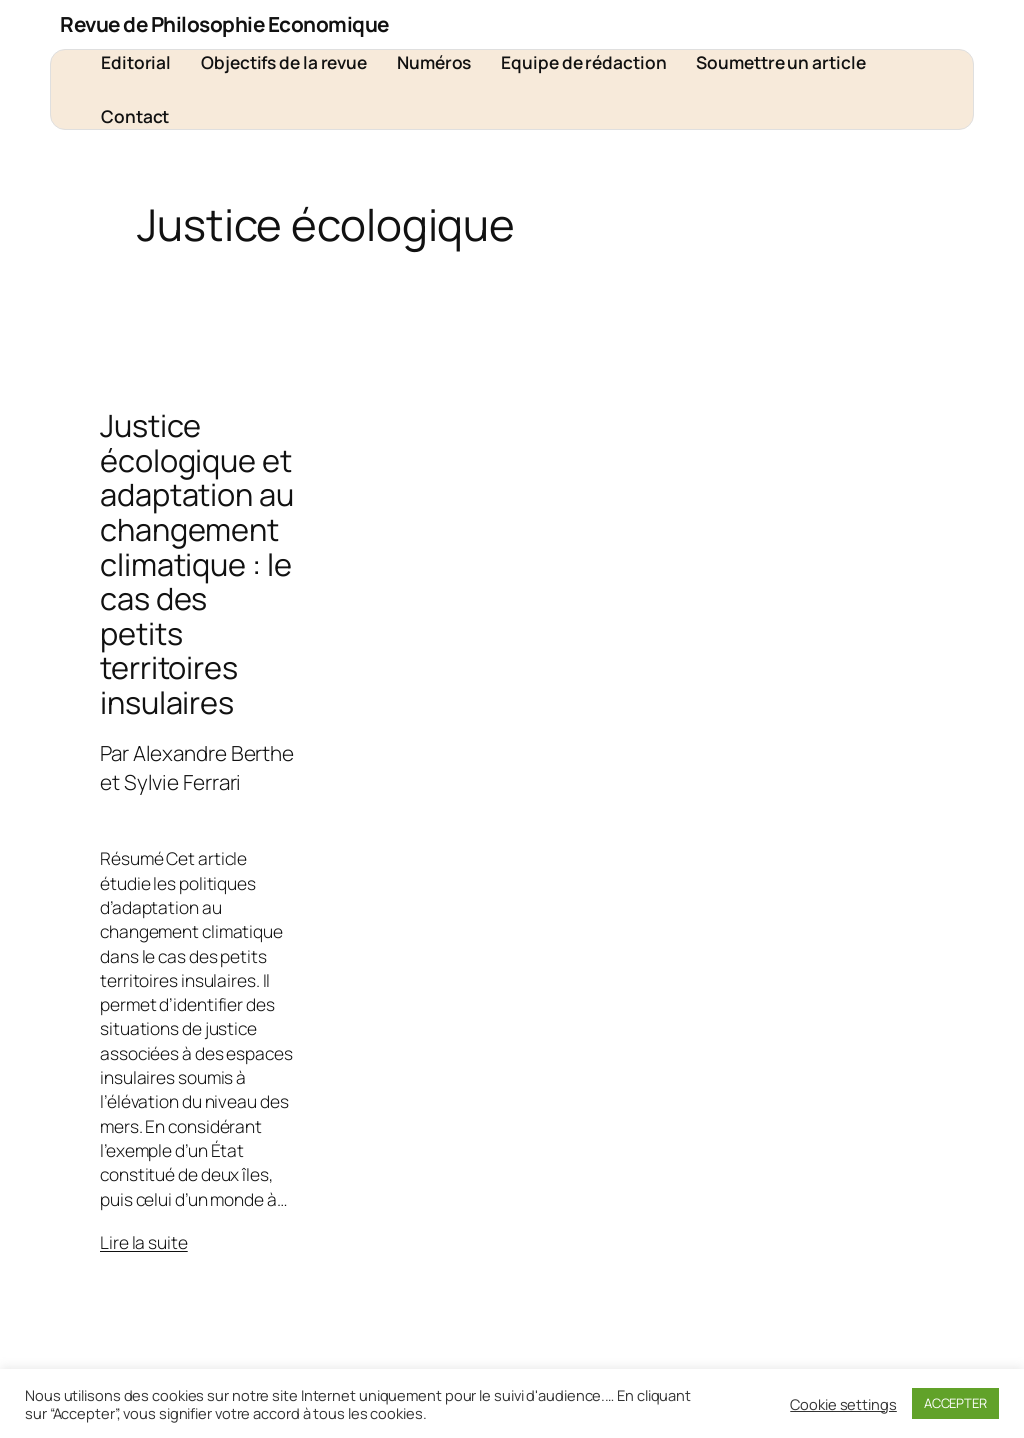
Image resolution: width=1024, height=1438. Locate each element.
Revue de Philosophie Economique (224, 24)
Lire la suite (144, 1242)
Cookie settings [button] (843, 1404)
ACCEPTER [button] (955, 1403)
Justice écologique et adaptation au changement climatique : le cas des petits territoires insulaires (197, 563)
